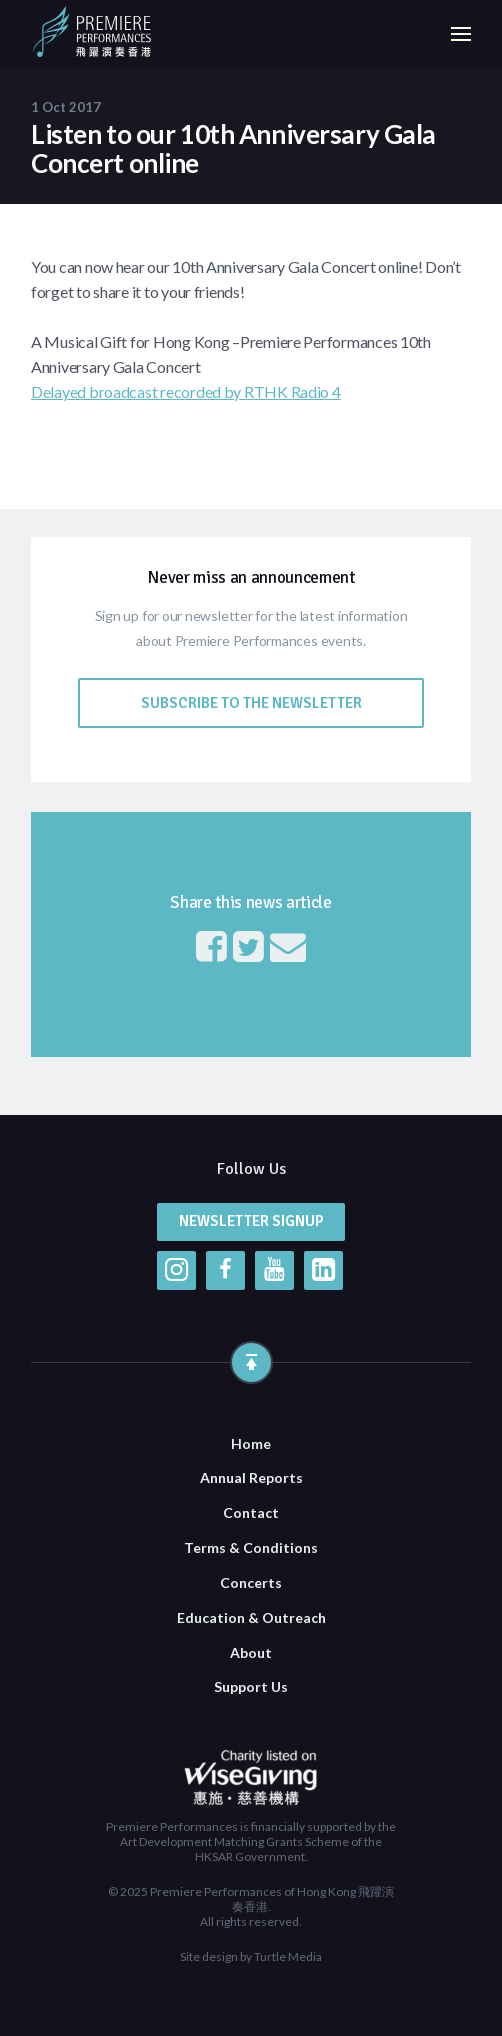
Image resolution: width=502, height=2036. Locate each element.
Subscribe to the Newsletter (251, 703)
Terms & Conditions (251, 1547)
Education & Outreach (251, 1617)
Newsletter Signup (251, 1221)
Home (251, 1443)
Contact (251, 1512)
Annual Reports (251, 1477)
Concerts (251, 1582)
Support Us (251, 1686)
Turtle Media (288, 1956)
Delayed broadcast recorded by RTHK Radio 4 (186, 391)
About (251, 1652)
